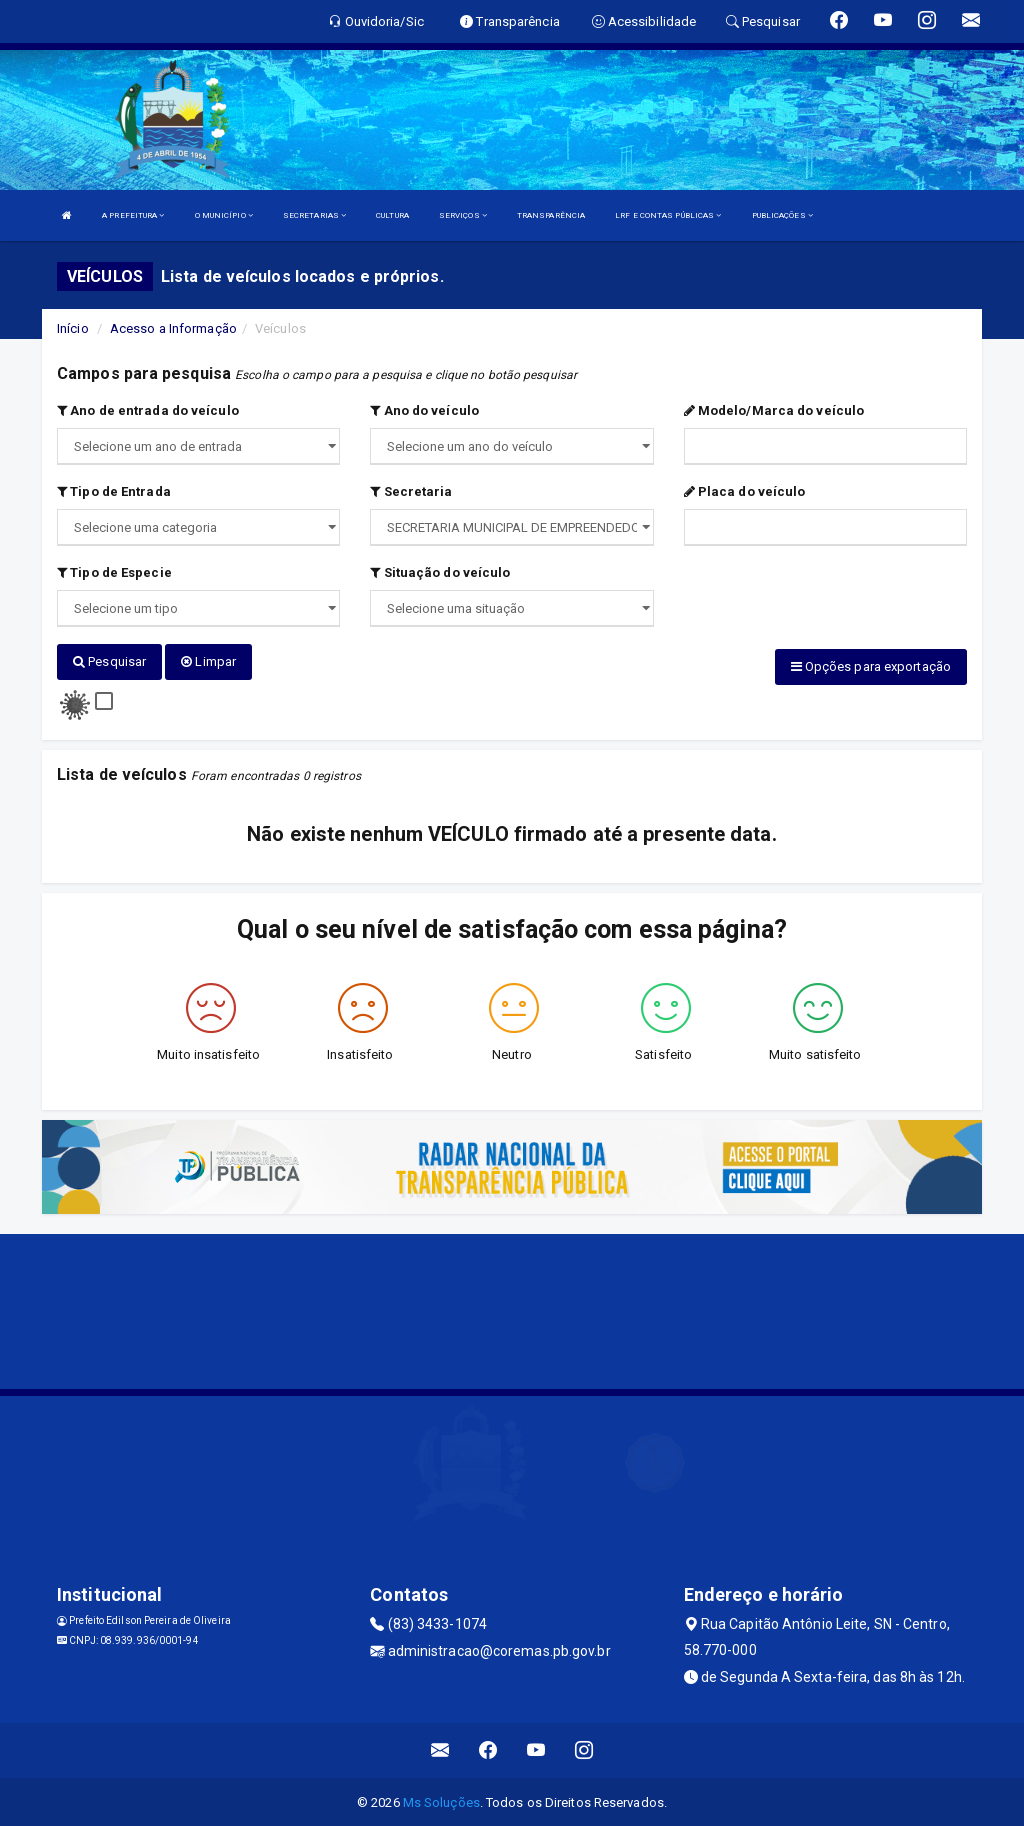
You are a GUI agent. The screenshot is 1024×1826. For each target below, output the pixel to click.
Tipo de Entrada (114, 491)
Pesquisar (109, 661)
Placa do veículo (745, 491)
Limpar (208, 661)
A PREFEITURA (133, 215)
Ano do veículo (424, 410)
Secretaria (411, 491)
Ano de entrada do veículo (148, 410)
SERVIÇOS (463, 215)
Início (73, 328)
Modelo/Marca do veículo (774, 410)
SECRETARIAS (314, 215)
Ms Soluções (441, 1800)
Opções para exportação (871, 666)
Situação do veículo (440, 572)
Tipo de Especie (114, 572)
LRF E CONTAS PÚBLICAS (668, 215)
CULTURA (392, 215)
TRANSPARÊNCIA (551, 215)
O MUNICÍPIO (224, 215)
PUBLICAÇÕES (782, 215)
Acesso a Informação (173, 328)
